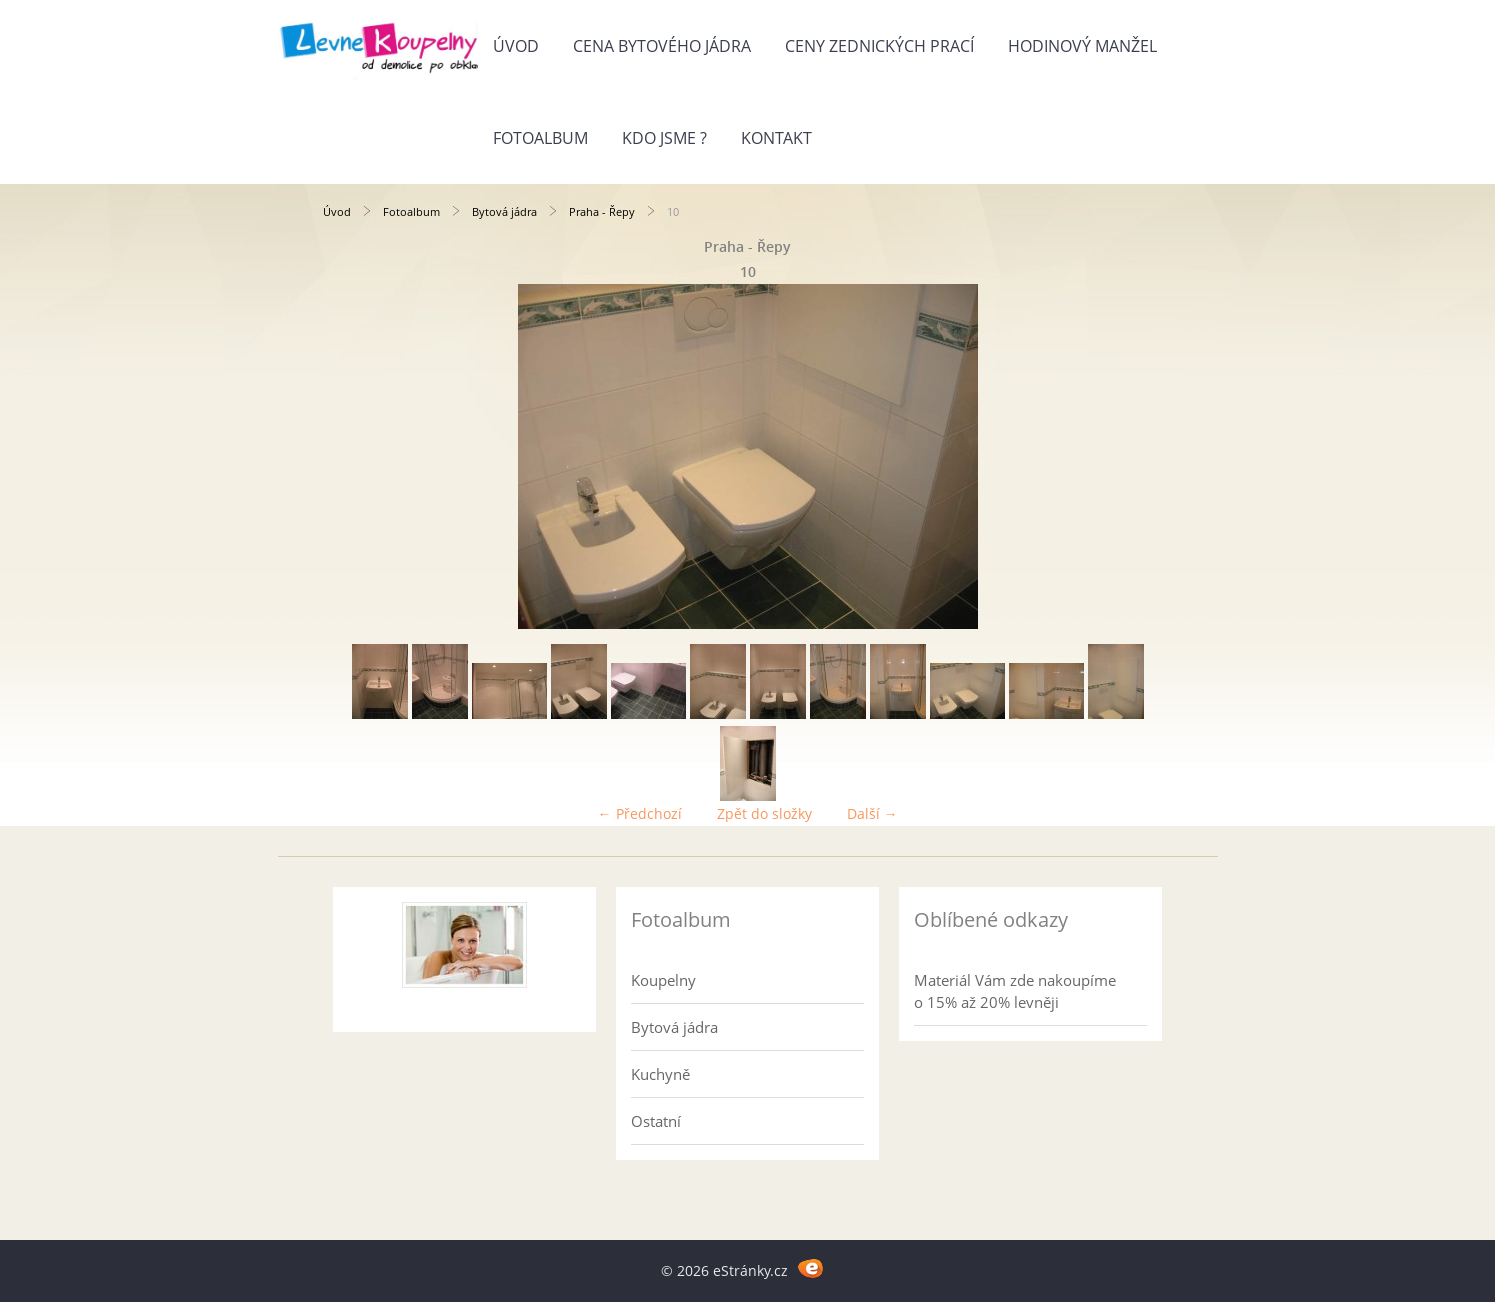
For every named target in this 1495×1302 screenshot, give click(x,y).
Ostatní (656, 1121)
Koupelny (663, 980)
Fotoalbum (540, 138)
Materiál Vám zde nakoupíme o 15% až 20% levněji (1015, 991)
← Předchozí (640, 813)
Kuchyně (660, 1074)
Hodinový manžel (1082, 46)
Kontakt (776, 138)
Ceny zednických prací (879, 46)
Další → (872, 813)
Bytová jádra (504, 211)
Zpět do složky (764, 813)
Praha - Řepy (602, 211)
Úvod (516, 46)
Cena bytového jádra (662, 46)
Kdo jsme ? (664, 138)
